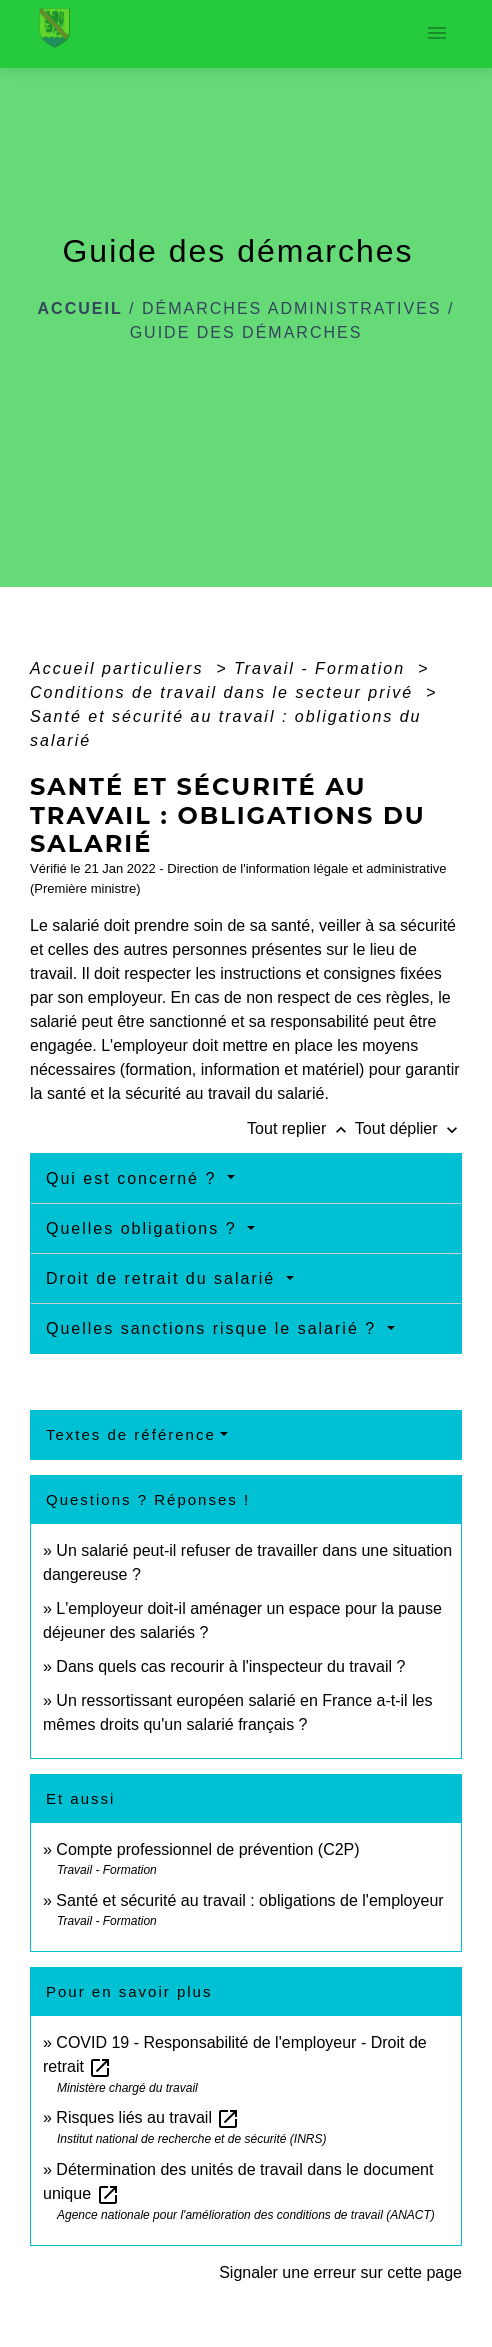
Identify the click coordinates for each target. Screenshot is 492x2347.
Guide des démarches (246, 332)
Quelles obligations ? (144, 1228)
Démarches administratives (292, 308)
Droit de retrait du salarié (164, 1278)
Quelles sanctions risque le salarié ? (214, 1328)
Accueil (80, 308)
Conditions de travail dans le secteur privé (225, 692)
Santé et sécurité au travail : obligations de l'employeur (249, 1900)
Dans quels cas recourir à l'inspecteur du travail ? (230, 1666)
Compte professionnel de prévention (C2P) (207, 1849)
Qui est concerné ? (134, 1178)
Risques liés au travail (148, 2117)
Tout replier (301, 1128)
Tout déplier (408, 1128)
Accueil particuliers (120, 668)
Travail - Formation (323, 668)
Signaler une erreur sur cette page (340, 2272)
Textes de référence (131, 1434)
